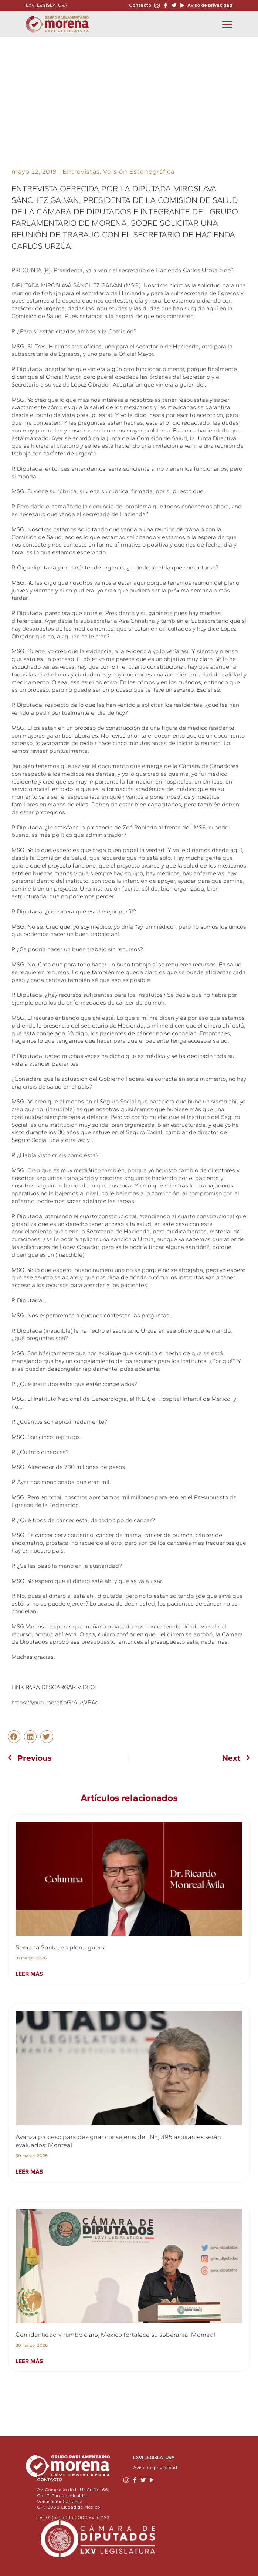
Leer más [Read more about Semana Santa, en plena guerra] (29, 1973)
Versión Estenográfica (138, 171)
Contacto (140, 5)
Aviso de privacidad (209, 5)
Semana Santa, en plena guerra (61, 1947)
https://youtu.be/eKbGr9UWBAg (55, 1702)
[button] (14, 1736)
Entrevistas (81, 171)
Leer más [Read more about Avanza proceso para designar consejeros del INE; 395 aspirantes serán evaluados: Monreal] (29, 2171)
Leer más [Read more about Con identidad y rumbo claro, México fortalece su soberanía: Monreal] (29, 2361)
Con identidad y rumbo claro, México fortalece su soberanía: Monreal (115, 2334)
